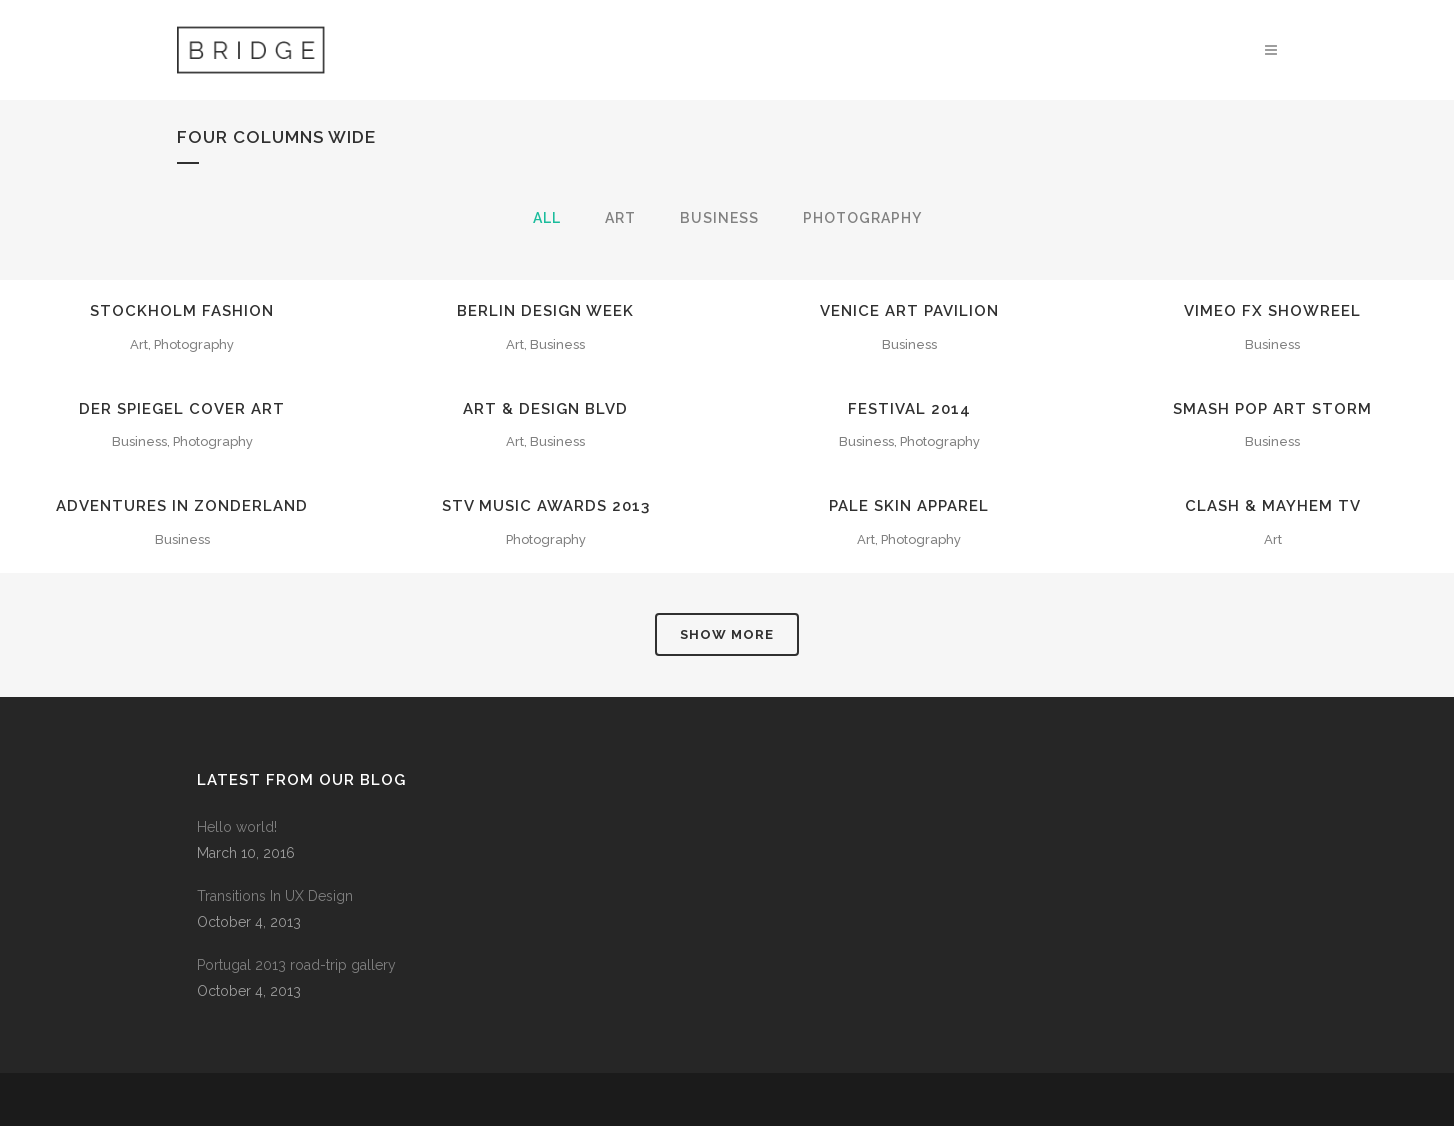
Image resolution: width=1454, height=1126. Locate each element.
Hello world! (237, 827)
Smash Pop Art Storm (1272, 409)
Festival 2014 (909, 409)
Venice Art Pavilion (909, 311)
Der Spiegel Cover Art (182, 409)
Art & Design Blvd (545, 409)
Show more (727, 634)
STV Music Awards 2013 (546, 506)
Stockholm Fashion (182, 311)
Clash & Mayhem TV (1273, 506)
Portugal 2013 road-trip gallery (296, 965)
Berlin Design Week (545, 311)
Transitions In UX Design (275, 896)
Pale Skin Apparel (909, 506)
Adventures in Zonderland (182, 506)
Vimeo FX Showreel (1272, 311)
